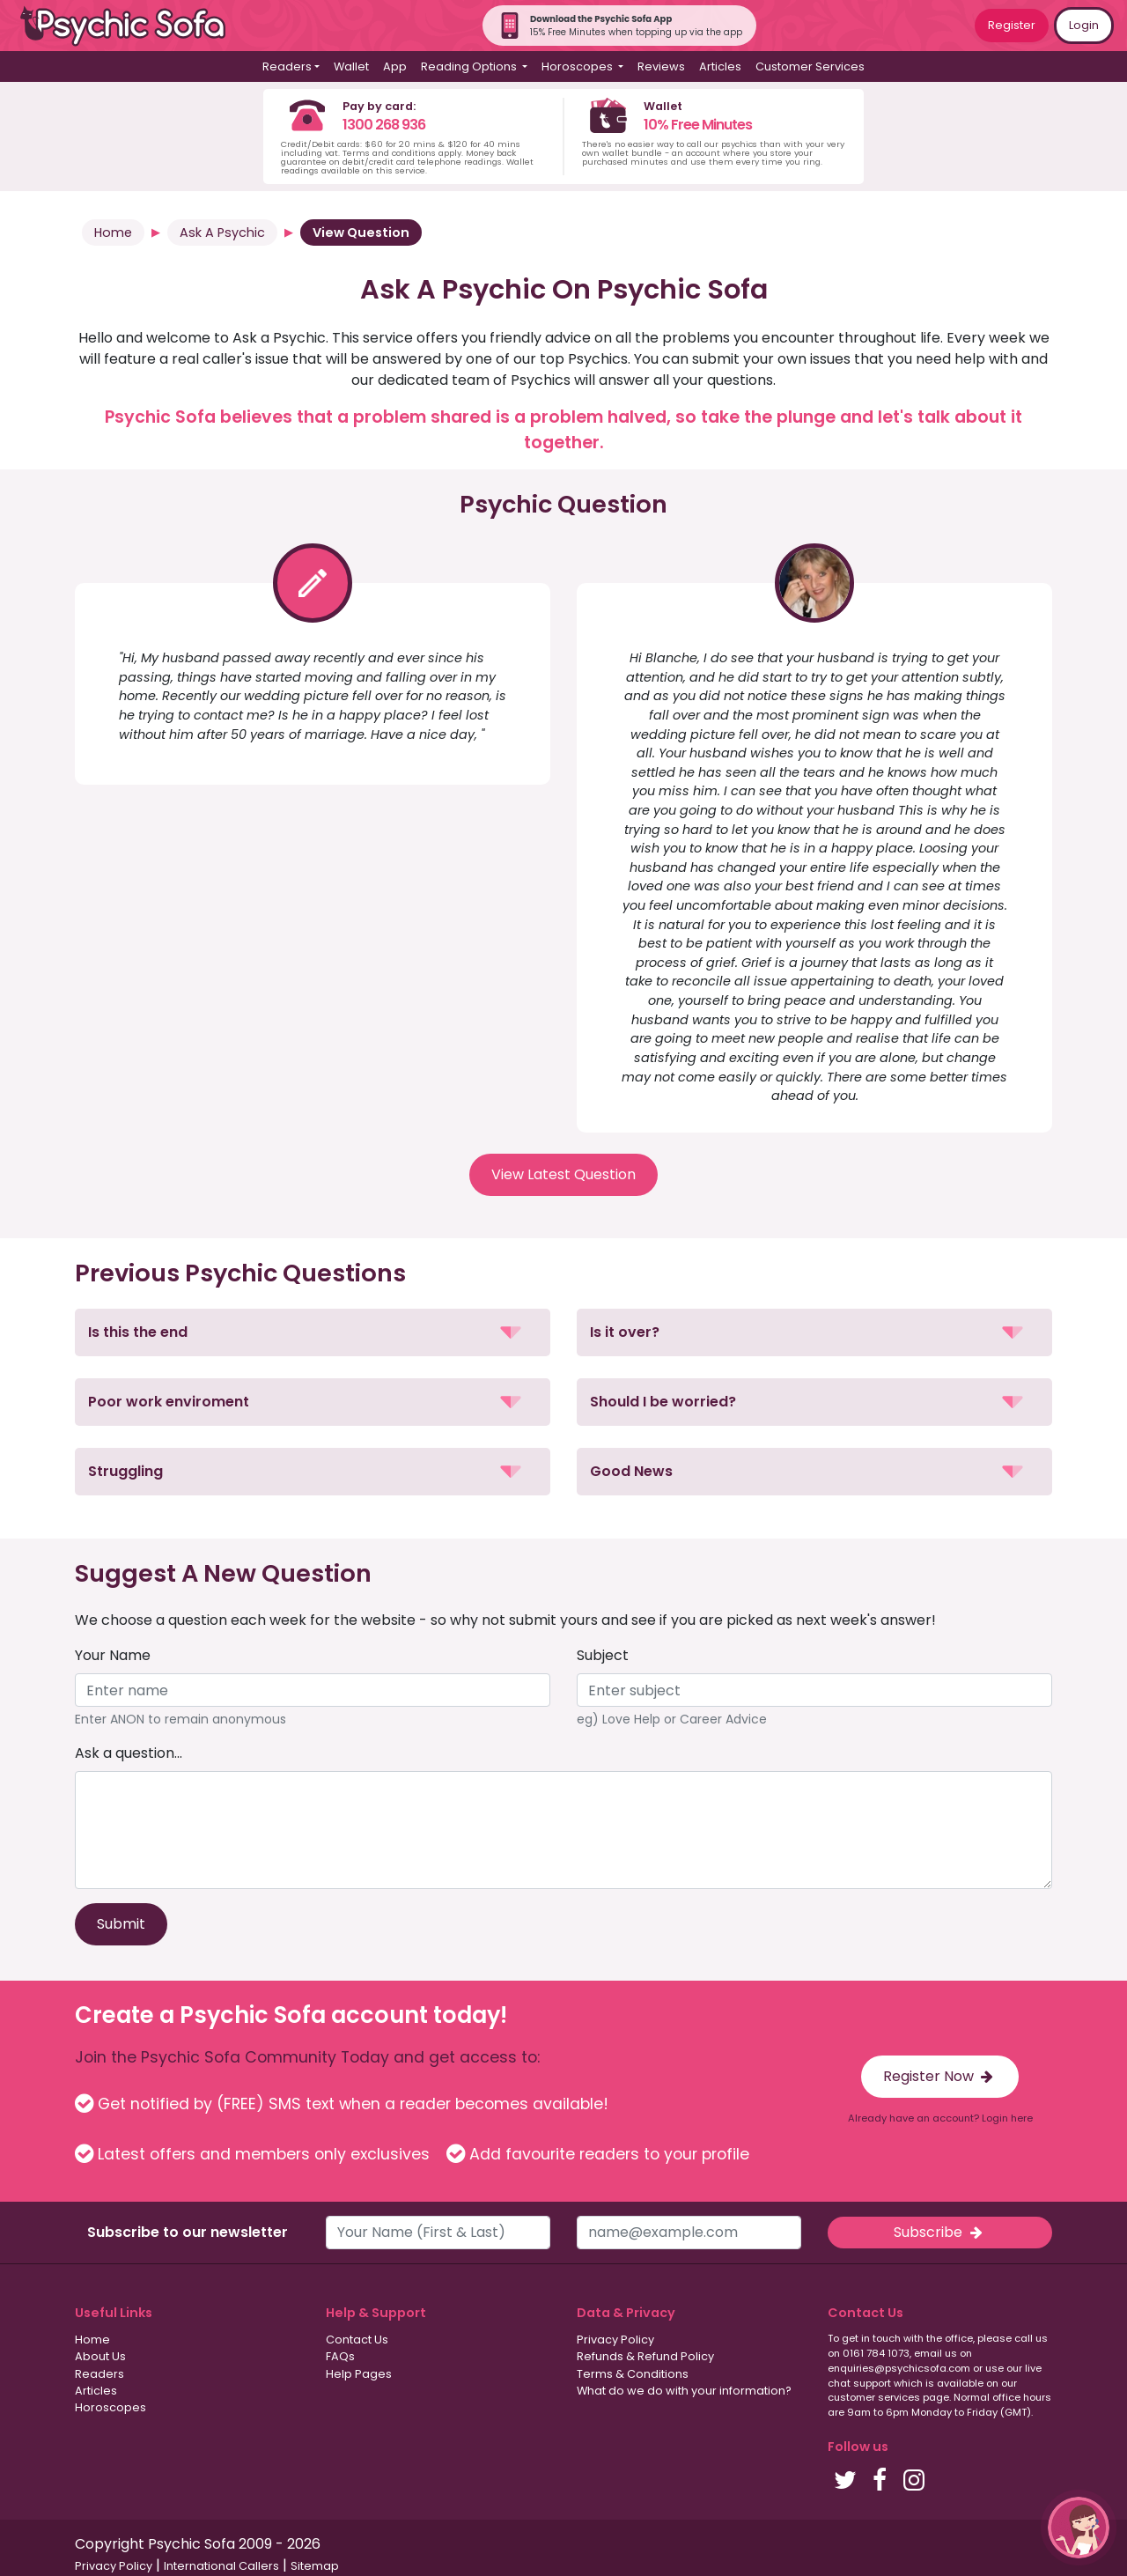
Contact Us (357, 2339)
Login (1084, 25)
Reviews (661, 66)
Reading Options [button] (470, 66)
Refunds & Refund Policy (645, 2356)
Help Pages (359, 2373)
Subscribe (939, 2232)
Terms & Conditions (633, 2373)
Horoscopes (110, 2407)
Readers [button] (287, 66)
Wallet (351, 66)
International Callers (221, 2565)
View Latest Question (563, 1174)
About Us (100, 2356)
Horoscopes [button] (578, 66)
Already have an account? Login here (940, 2118)
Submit (121, 1924)
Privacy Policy (615, 2339)
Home (113, 232)
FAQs (340, 2356)
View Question (361, 232)
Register (1011, 25)
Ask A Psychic (222, 232)
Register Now (940, 2076)
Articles (720, 66)
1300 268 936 (384, 124)
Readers (99, 2373)
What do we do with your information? (684, 2390)
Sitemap (315, 2565)
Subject (603, 1655)
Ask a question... (128, 1753)
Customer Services (810, 66)
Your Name (113, 1655)
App (395, 66)
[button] (313, 1332)
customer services (874, 2397)
